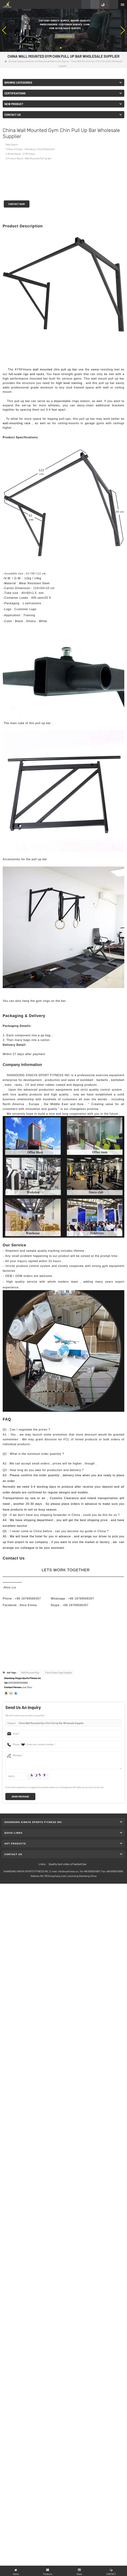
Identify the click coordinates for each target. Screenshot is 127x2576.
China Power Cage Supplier (58, 1672)
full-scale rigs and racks (26, 374)
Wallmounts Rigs (58, 61)
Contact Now (16, 203)
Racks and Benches (38, 61)
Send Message (20, 1796)
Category (21, 61)
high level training (69, 383)
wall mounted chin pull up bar (55, 369)
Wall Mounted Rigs (30, 1672)
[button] (60, 48)
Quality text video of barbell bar (67, 1864)
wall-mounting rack (17, 423)
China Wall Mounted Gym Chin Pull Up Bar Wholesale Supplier (51, 1723)
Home (9, 61)
